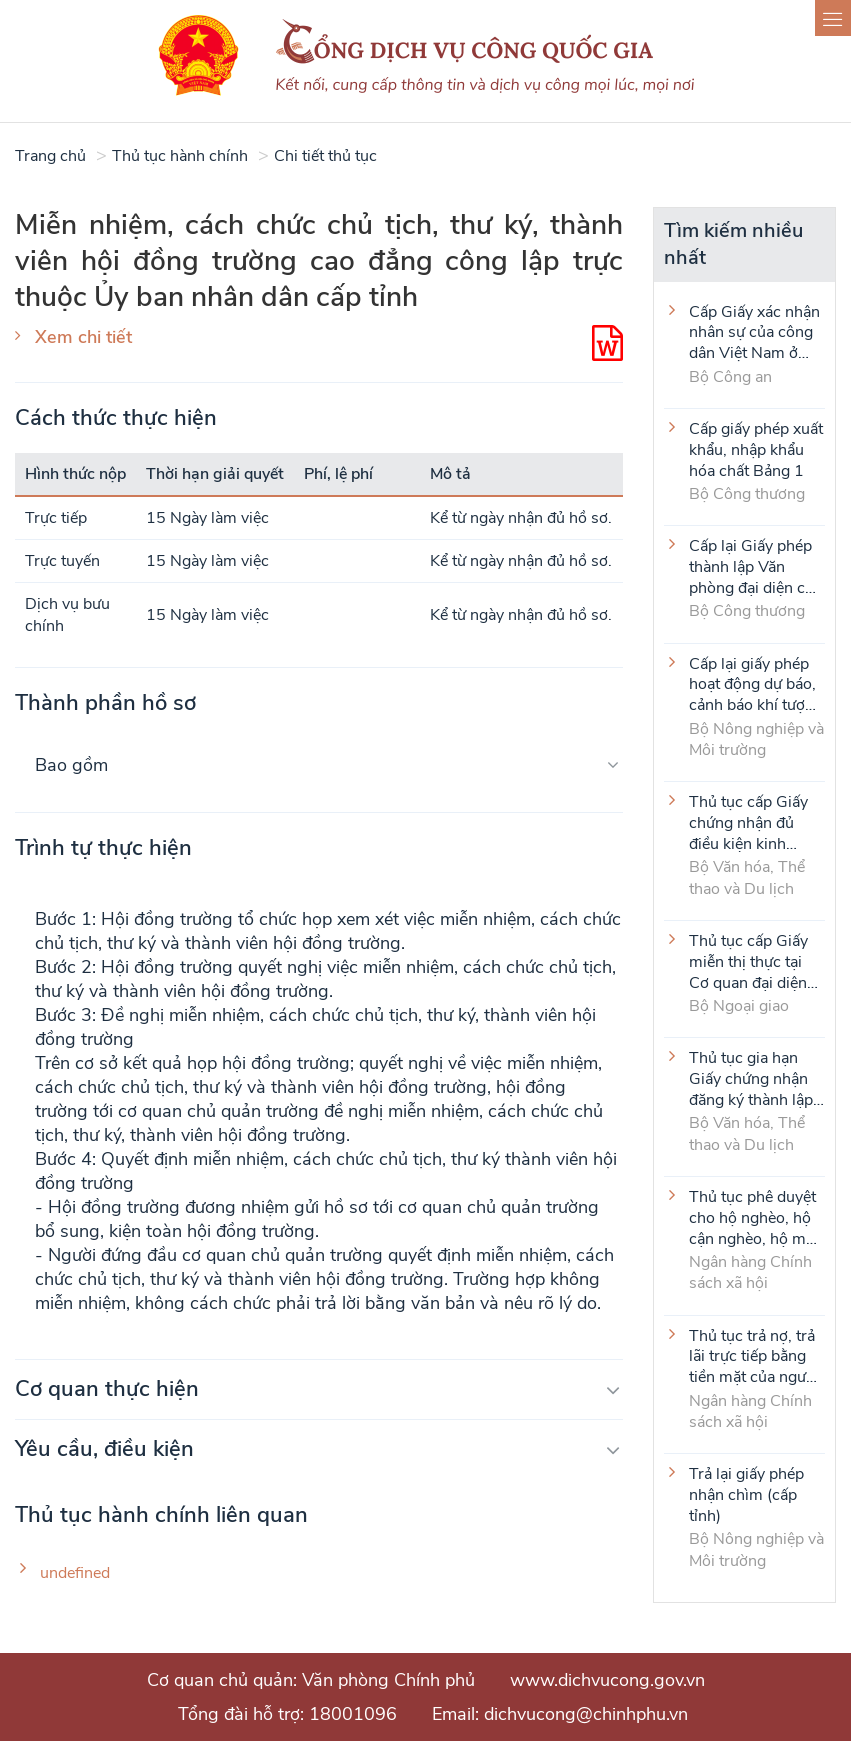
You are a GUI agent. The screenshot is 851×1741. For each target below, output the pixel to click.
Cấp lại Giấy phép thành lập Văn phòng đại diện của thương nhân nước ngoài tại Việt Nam (755, 566)
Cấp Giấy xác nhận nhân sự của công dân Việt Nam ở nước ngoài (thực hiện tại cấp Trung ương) (754, 332)
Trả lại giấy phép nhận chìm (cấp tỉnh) (746, 1494)
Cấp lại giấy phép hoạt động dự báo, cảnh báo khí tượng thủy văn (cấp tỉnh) (756, 684)
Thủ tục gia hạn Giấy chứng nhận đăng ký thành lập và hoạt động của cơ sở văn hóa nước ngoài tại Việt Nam (754, 1078)
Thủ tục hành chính (180, 156)
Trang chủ (50, 156)
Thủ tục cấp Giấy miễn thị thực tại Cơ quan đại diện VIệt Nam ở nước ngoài (748, 961)
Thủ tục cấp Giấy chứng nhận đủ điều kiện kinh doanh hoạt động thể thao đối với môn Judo (748, 822)
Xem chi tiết (83, 337)
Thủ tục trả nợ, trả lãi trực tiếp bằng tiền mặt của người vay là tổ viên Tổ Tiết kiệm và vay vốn (754, 1356)
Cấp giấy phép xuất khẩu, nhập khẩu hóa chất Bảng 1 (756, 449)
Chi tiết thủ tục (325, 156)
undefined (75, 1573)
